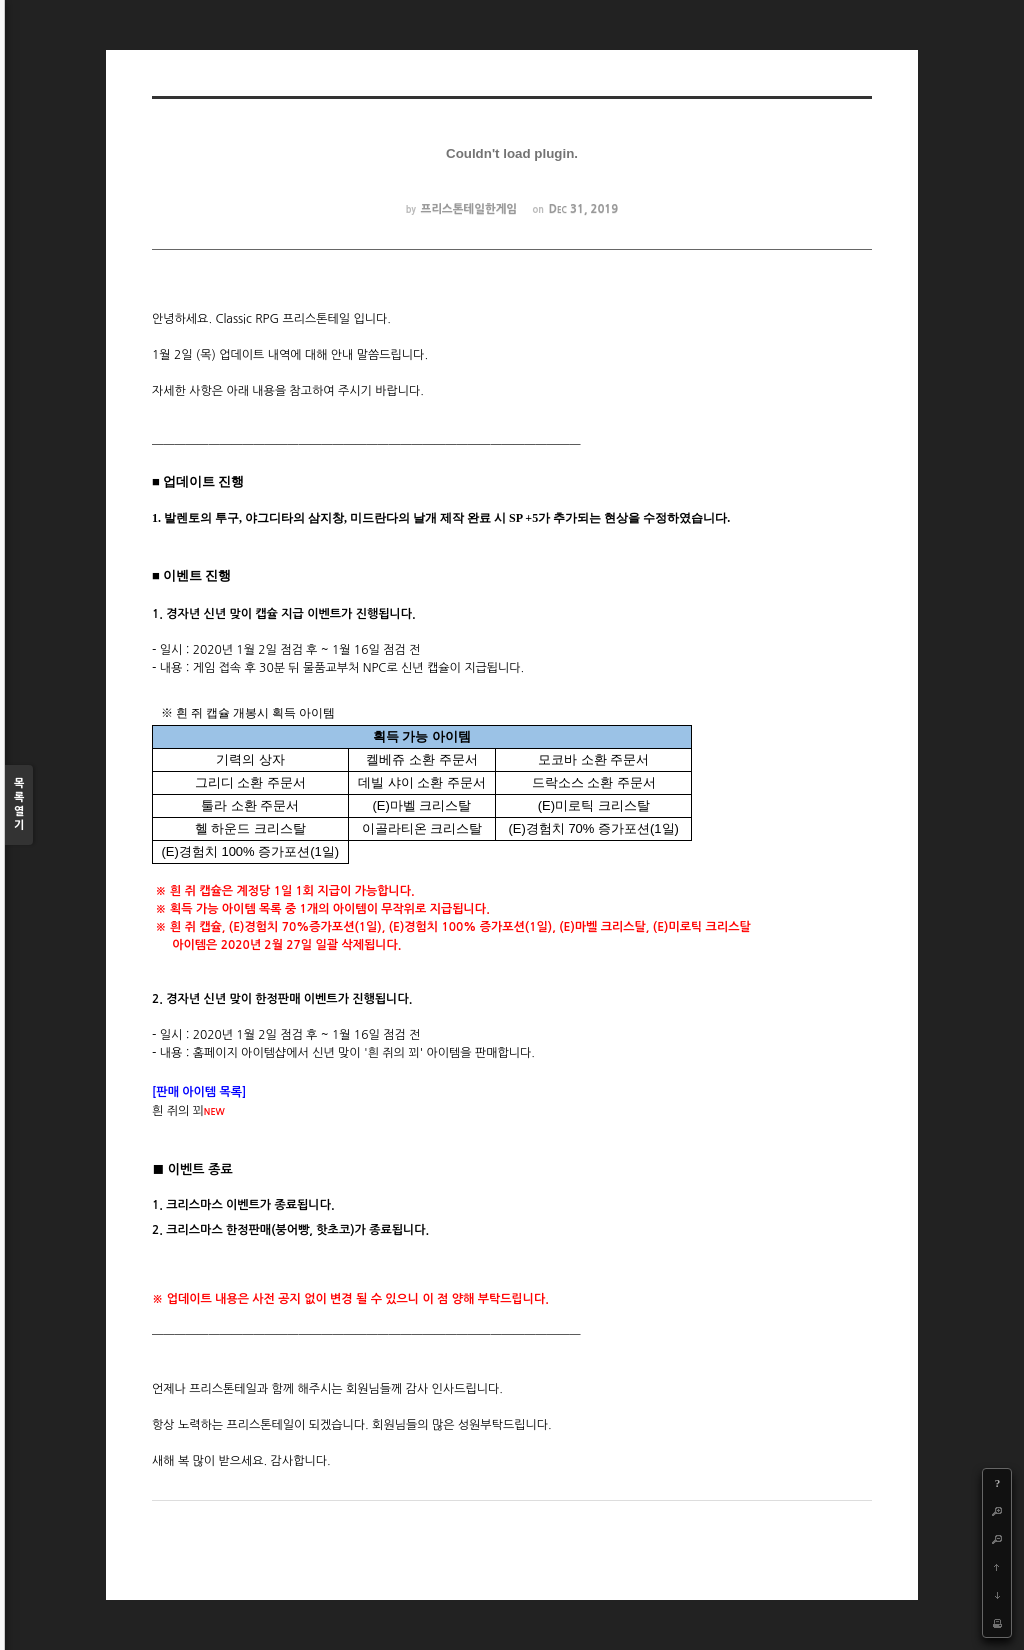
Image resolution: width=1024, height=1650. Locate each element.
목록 (19, 805)
